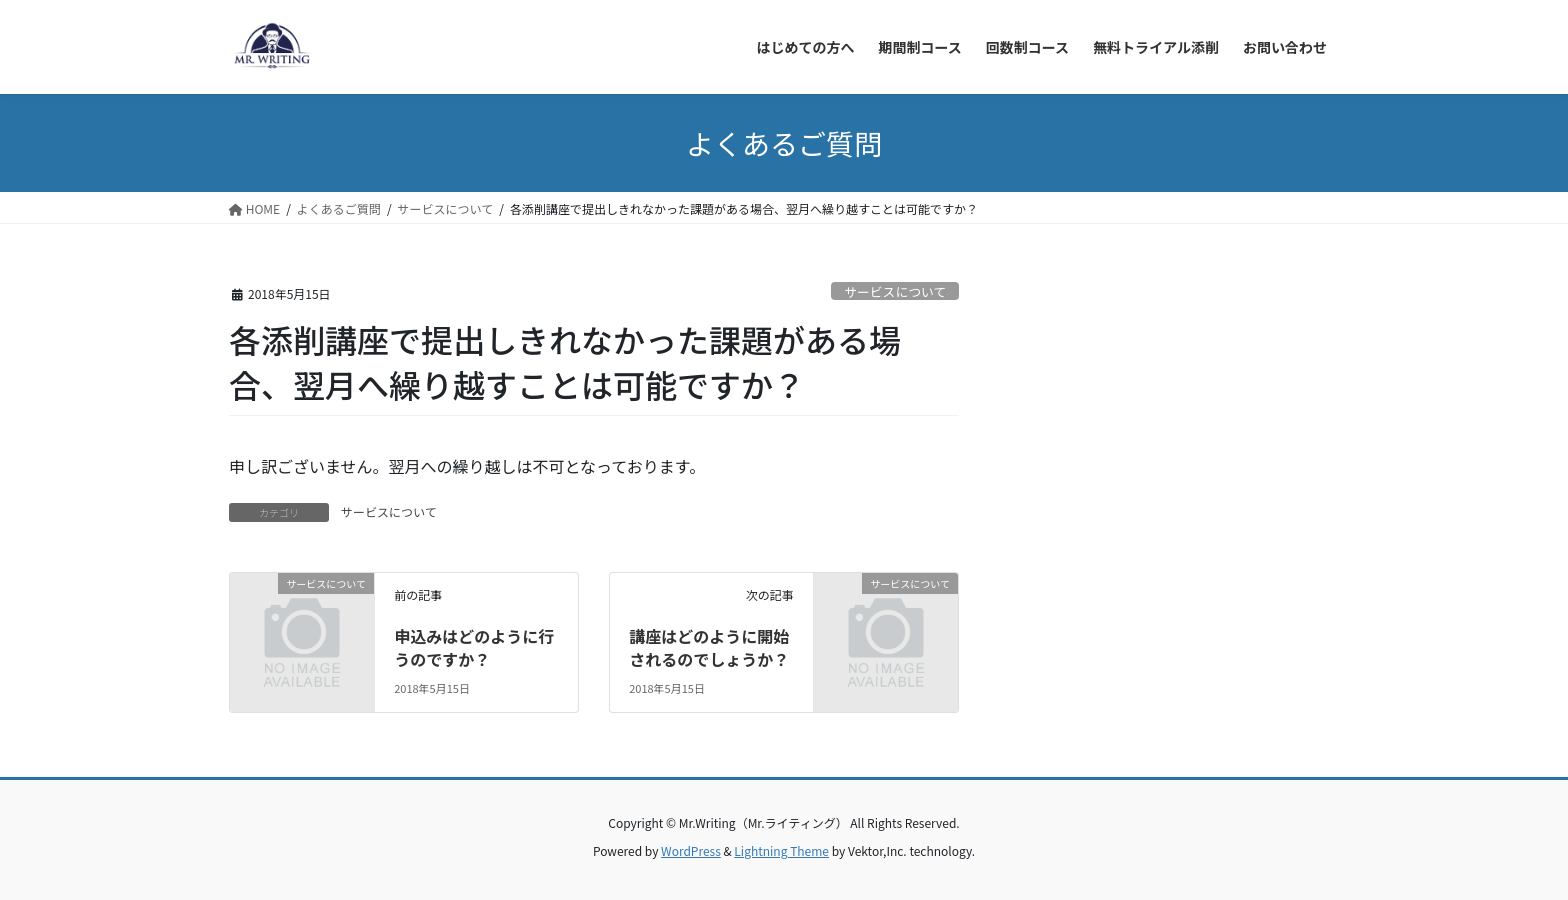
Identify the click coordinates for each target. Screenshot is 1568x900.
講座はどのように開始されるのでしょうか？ (709, 647)
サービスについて (895, 291)
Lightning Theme (781, 850)
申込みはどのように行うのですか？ (474, 647)
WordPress (691, 850)
